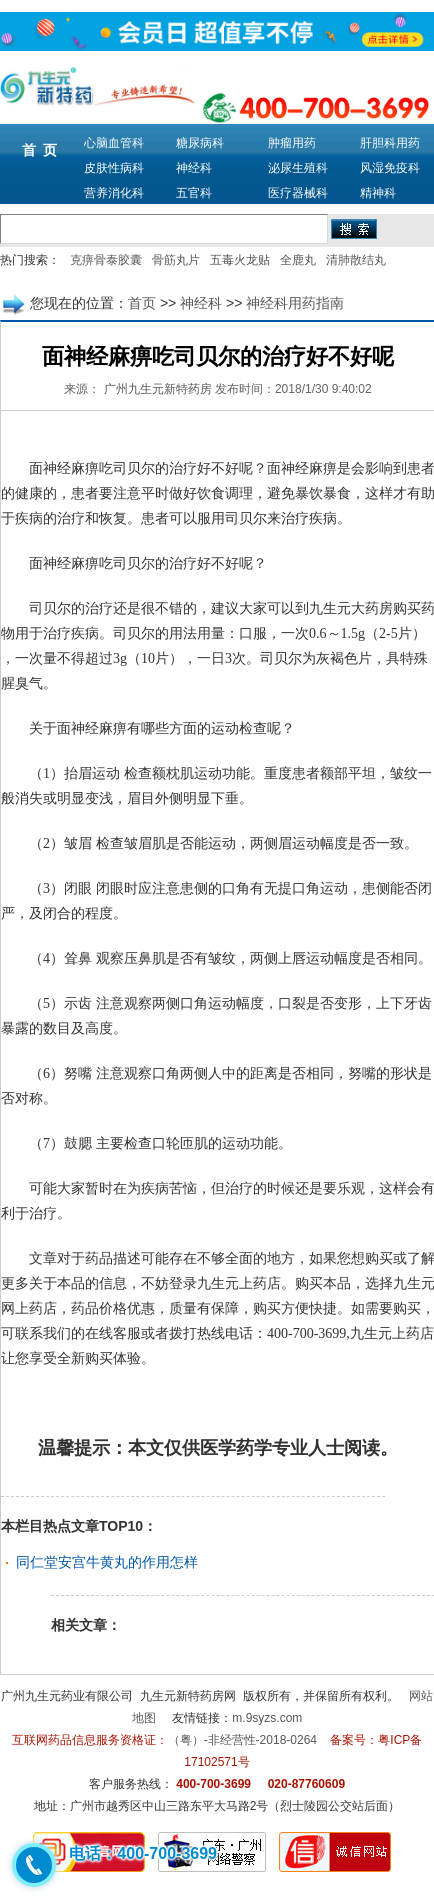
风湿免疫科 (390, 168)
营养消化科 (114, 193)
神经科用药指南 (295, 303)
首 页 (40, 150)
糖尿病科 (200, 143)
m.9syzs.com (267, 1718)
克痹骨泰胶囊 (106, 260)
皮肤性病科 (114, 168)
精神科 (378, 193)
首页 (142, 303)
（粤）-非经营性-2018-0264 (242, 1740)
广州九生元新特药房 (158, 389)
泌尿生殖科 (298, 168)
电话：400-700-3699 (143, 1853)
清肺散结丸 (356, 260)
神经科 (194, 168)
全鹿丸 (298, 260)
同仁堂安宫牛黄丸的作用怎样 (107, 1562)
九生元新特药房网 (188, 1696)
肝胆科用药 (390, 143)
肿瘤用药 (292, 143)
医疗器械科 (298, 193)
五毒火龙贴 (240, 260)
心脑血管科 (114, 143)
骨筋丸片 (176, 260)
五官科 (194, 193)
